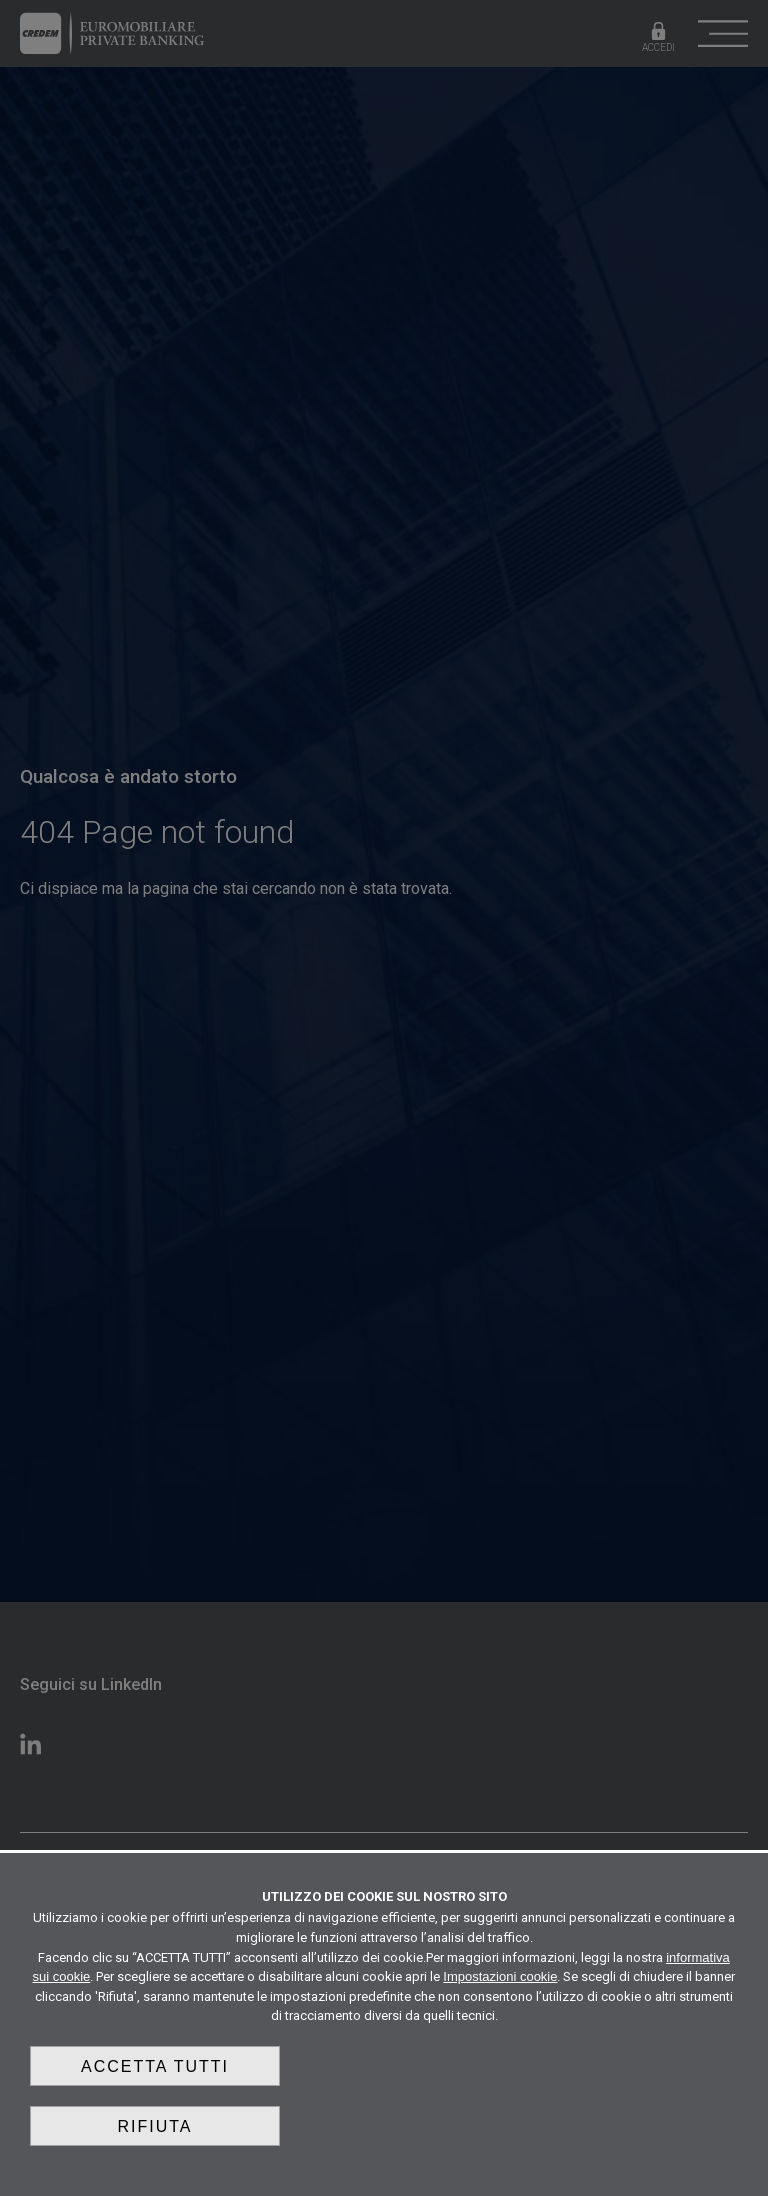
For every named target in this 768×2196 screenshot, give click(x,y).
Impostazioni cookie (500, 1976)
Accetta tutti (155, 2066)
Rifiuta (154, 2126)
